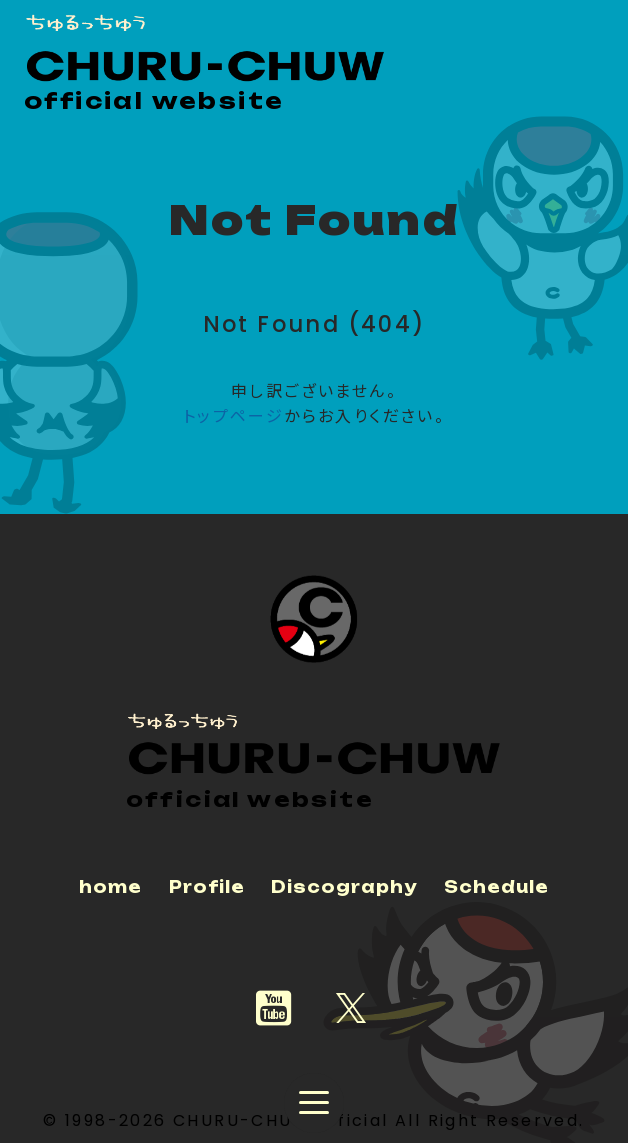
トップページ (233, 416)
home (110, 887)
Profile (207, 887)
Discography (344, 887)
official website (154, 100)
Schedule (496, 887)
